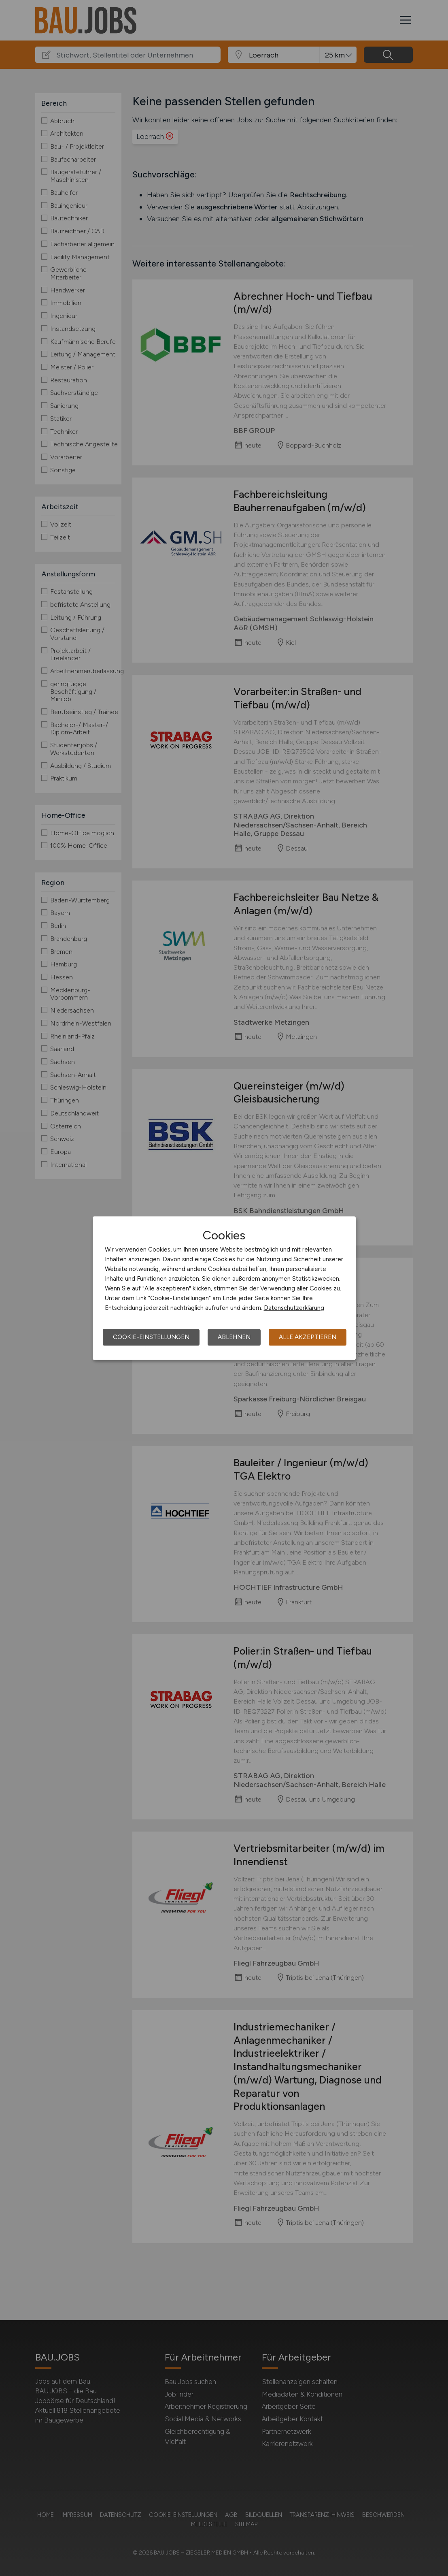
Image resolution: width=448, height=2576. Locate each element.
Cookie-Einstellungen (151, 1337)
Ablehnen (234, 1337)
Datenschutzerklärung (294, 1307)
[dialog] (224, 1288)
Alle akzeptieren (307, 1337)
